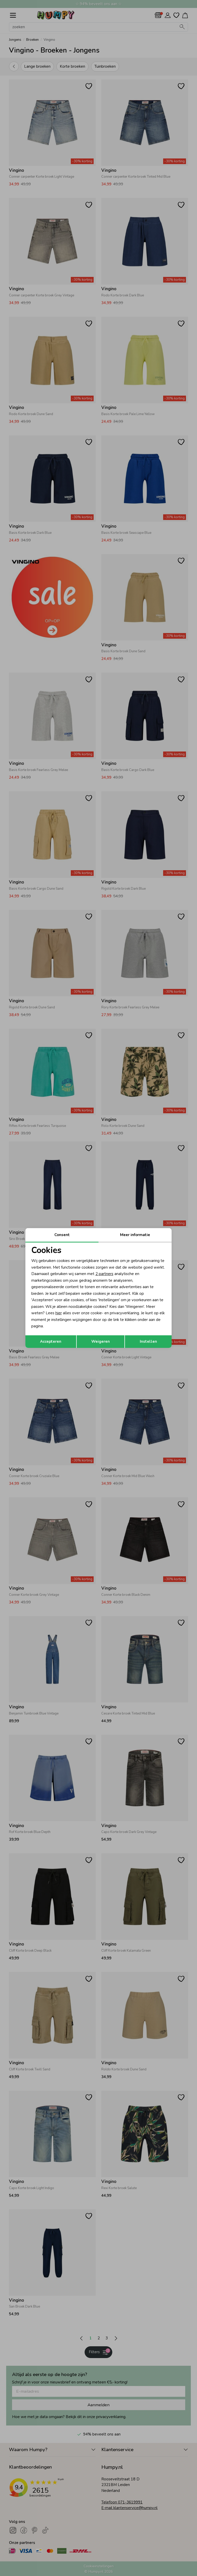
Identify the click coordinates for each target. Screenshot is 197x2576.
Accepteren (50, 1341)
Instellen (148, 1341)
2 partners (104, 1273)
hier (58, 1313)
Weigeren (100, 1341)
